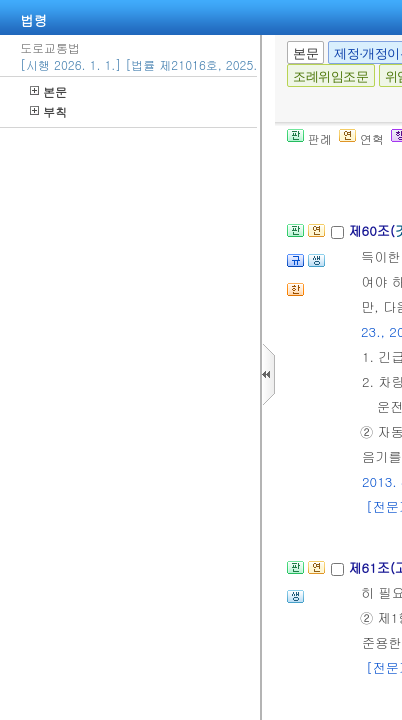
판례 (309, 138)
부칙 (48, 111)
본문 (48, 91)
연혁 (361, 138)
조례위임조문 (331, 76)
